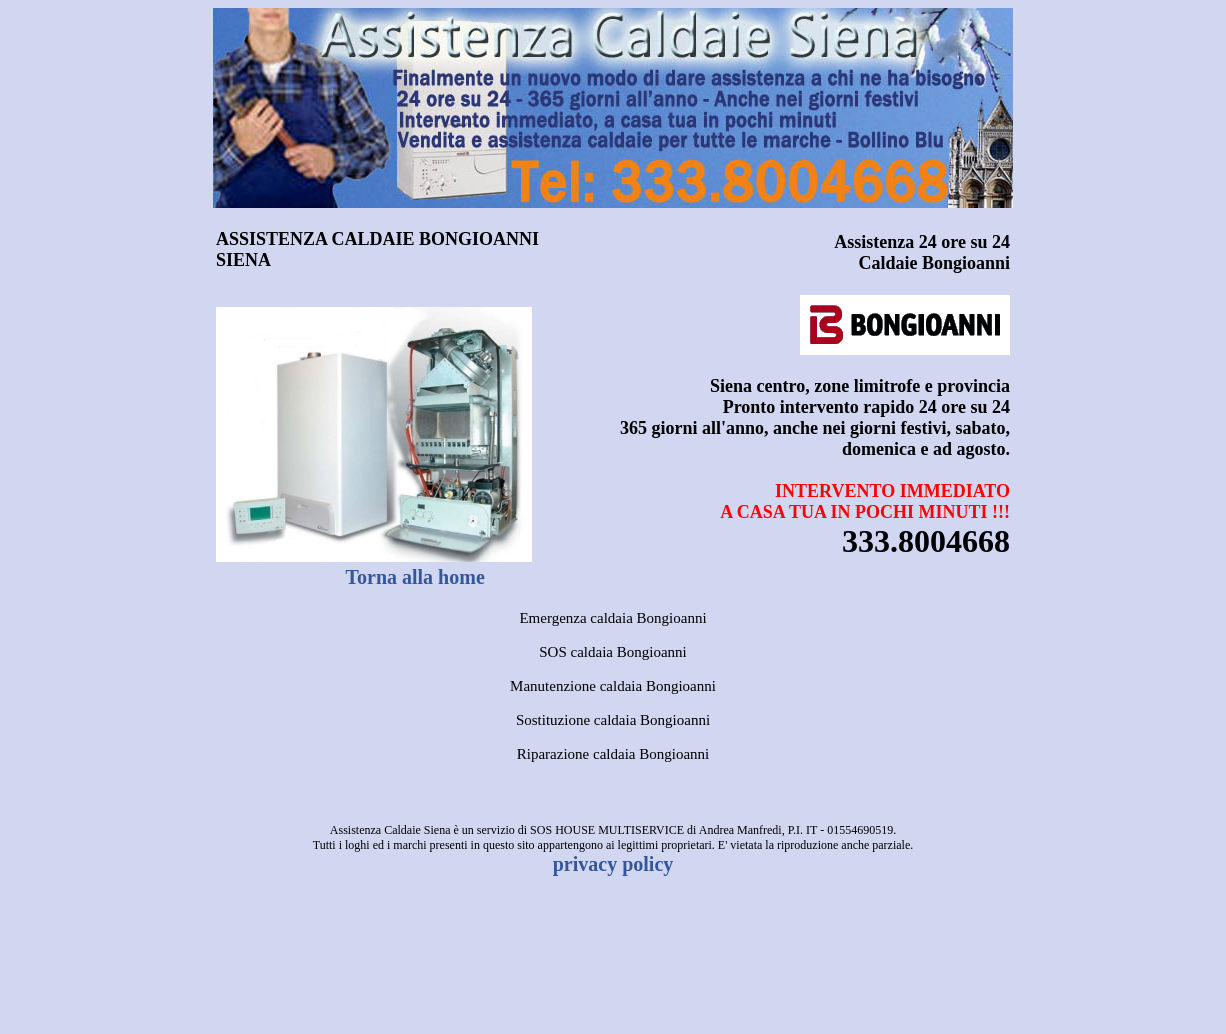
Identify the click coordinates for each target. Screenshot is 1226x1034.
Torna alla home (415, 577)
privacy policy (613, 864)
